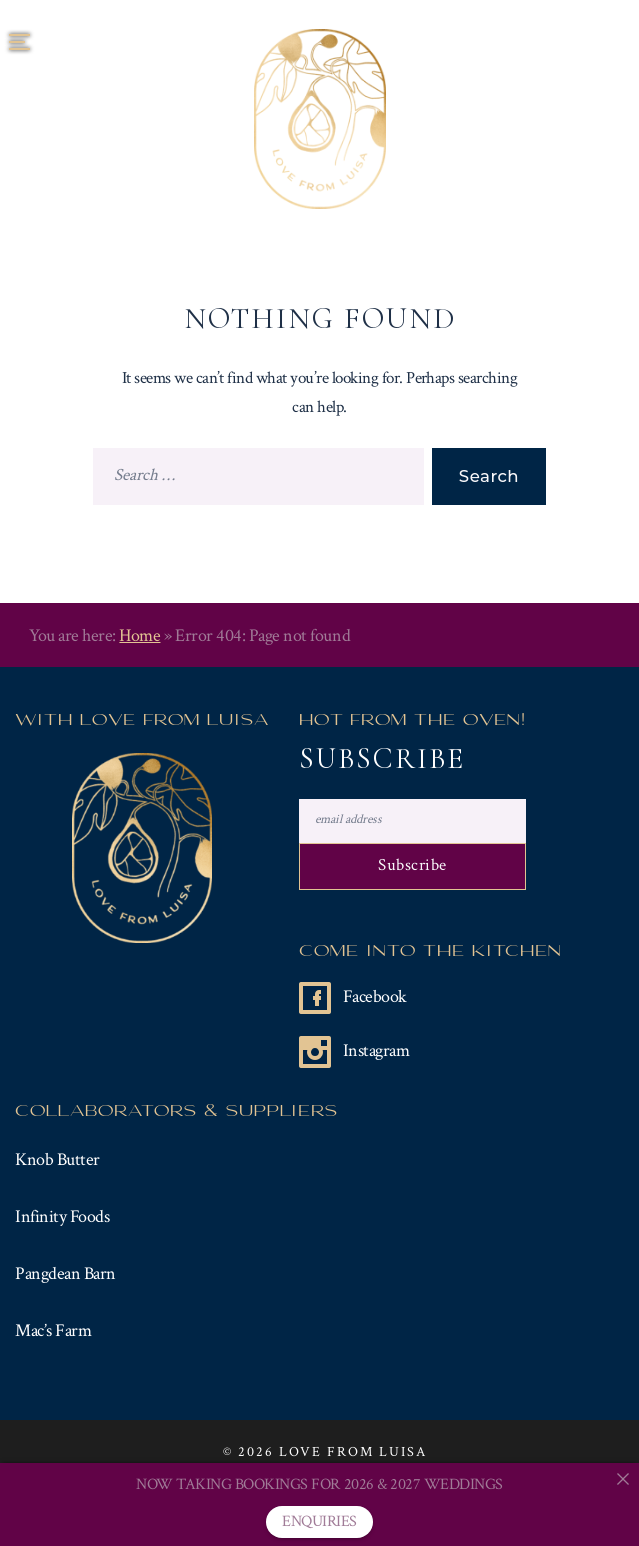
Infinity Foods (62, 1216)
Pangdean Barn (65, 1273)
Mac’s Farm (53, 1330)
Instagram (376, 1050)
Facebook (375, 996)
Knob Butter (57, 1159)
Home (139, 635)
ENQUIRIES (319, 1521)
